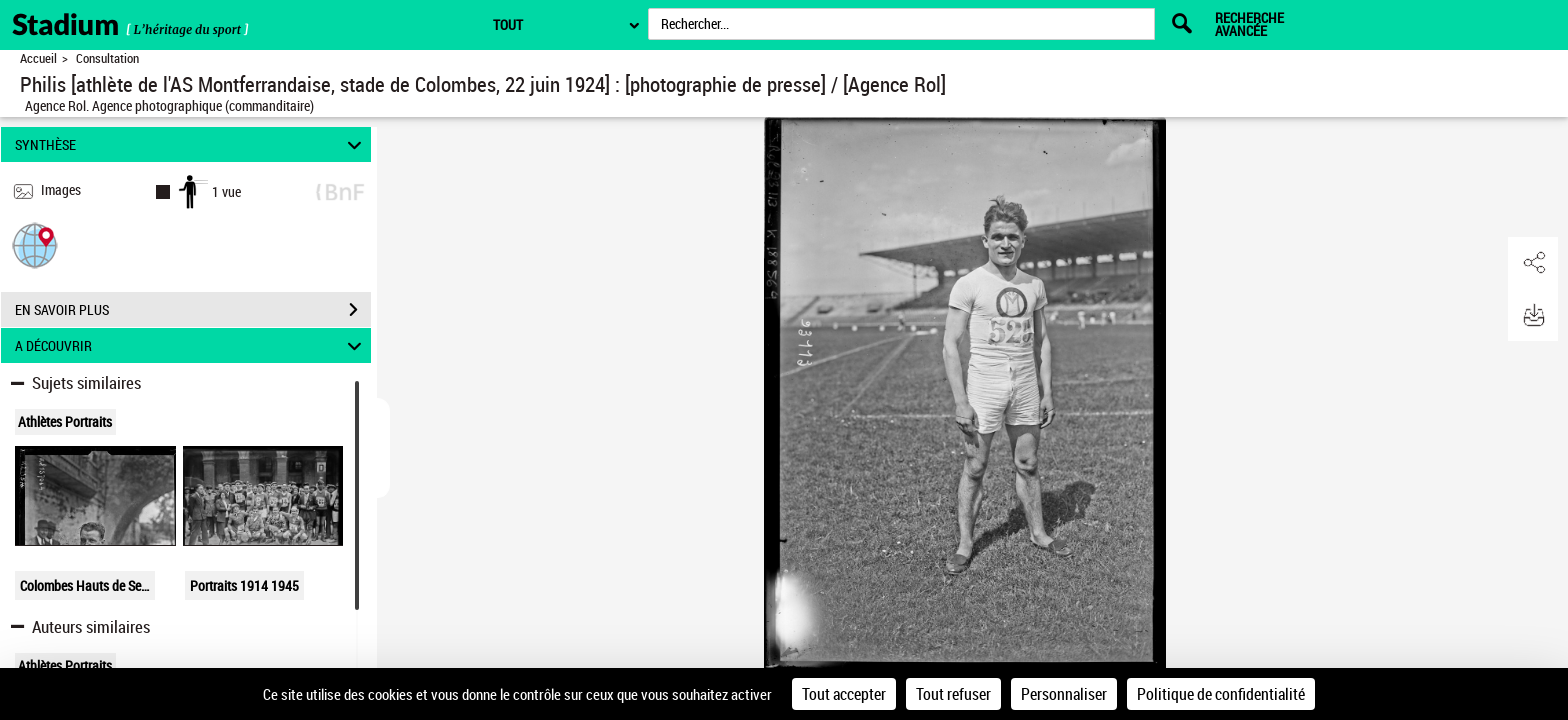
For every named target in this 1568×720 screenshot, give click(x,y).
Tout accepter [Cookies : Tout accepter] (844, 694)
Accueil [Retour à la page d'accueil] (38, 58)
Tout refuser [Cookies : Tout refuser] (953, 694)
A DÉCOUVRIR (191, 345)
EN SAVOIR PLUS (193, 310)
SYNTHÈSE (191, 144)
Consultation (107, 58)
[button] (35, 244)
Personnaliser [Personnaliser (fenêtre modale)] (1064, 694)
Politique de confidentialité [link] (1221, 694)
